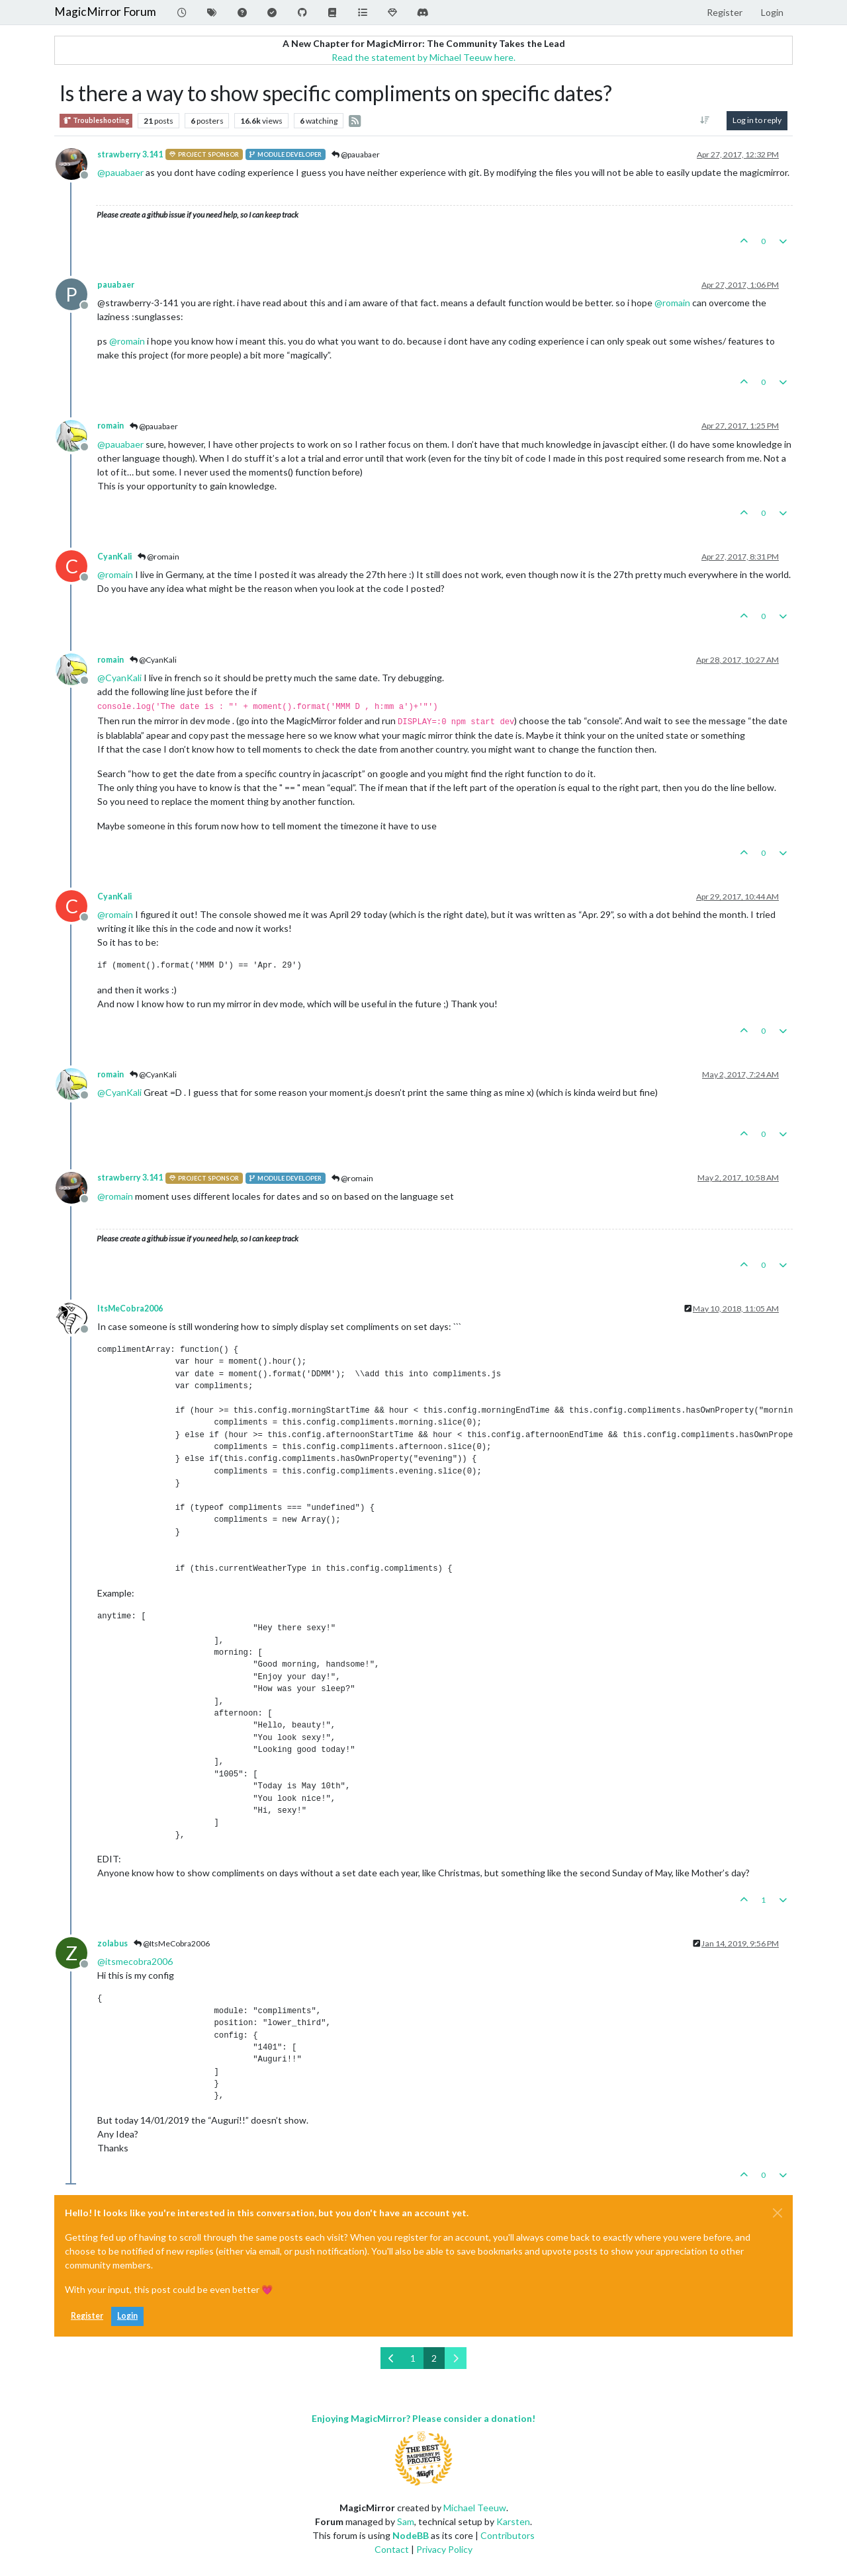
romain (110, 426)
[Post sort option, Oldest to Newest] (705, 120)
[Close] (777, 2213)
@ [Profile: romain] (672, 302)
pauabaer (115, 285)
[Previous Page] (391, 2358)
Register (87, 2316)
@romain (158, 556)
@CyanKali (153, 660)
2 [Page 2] (434, 2358)
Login (127, 2316)
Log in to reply (757, 120)
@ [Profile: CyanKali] (119, 677)
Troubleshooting (96, 120)
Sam (405, 2521)
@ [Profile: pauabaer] (120, 172)
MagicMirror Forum (105, 12)
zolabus (112, 1943)
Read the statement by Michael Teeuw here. (423, 57)
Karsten (513, 2521)
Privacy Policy (444, 2549)
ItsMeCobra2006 (130, 1308)
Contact (392, 2549)
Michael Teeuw (474, 2507)
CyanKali (114, 556)
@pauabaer (356, 154)
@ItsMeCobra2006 (172, 1943)
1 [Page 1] (413, 2358)
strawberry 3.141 (130, 154)
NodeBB (410, 2535)
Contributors (507, 2535)
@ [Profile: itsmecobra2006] (135, 1961)
